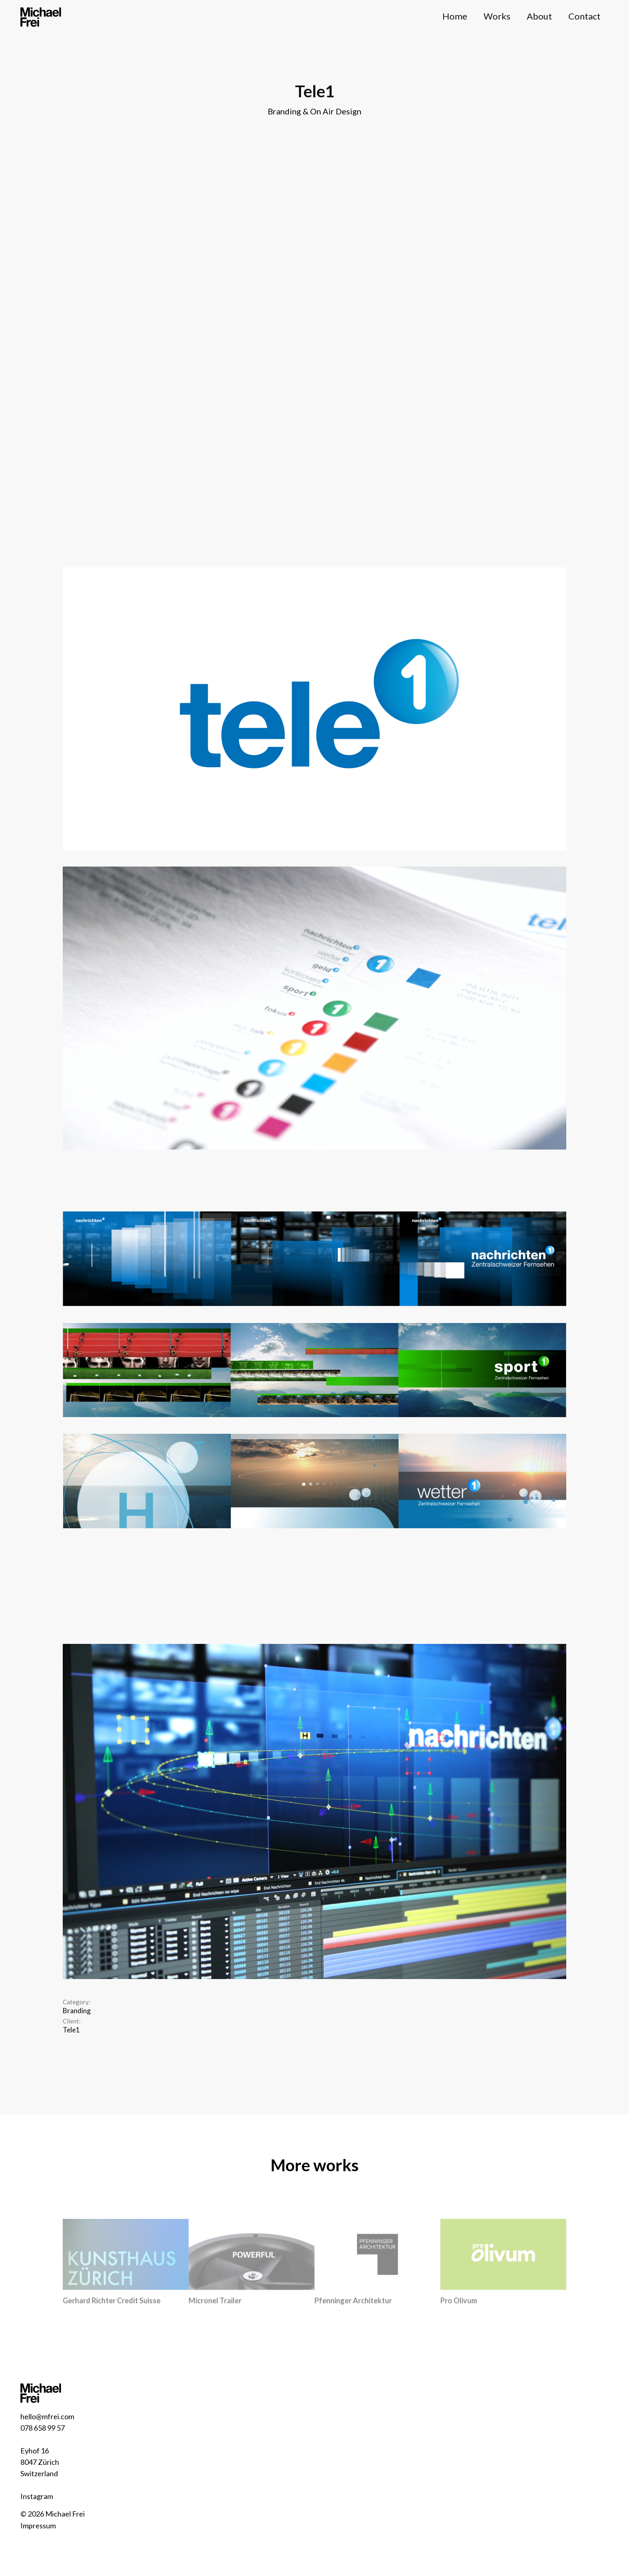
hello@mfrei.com (47, 2416)
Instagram (36, 2496)
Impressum (38, 2525)
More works (314, 2165)
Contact (584, 16)
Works (497, 16)
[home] (40, 16)
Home (454, 16)
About (539, 16)
